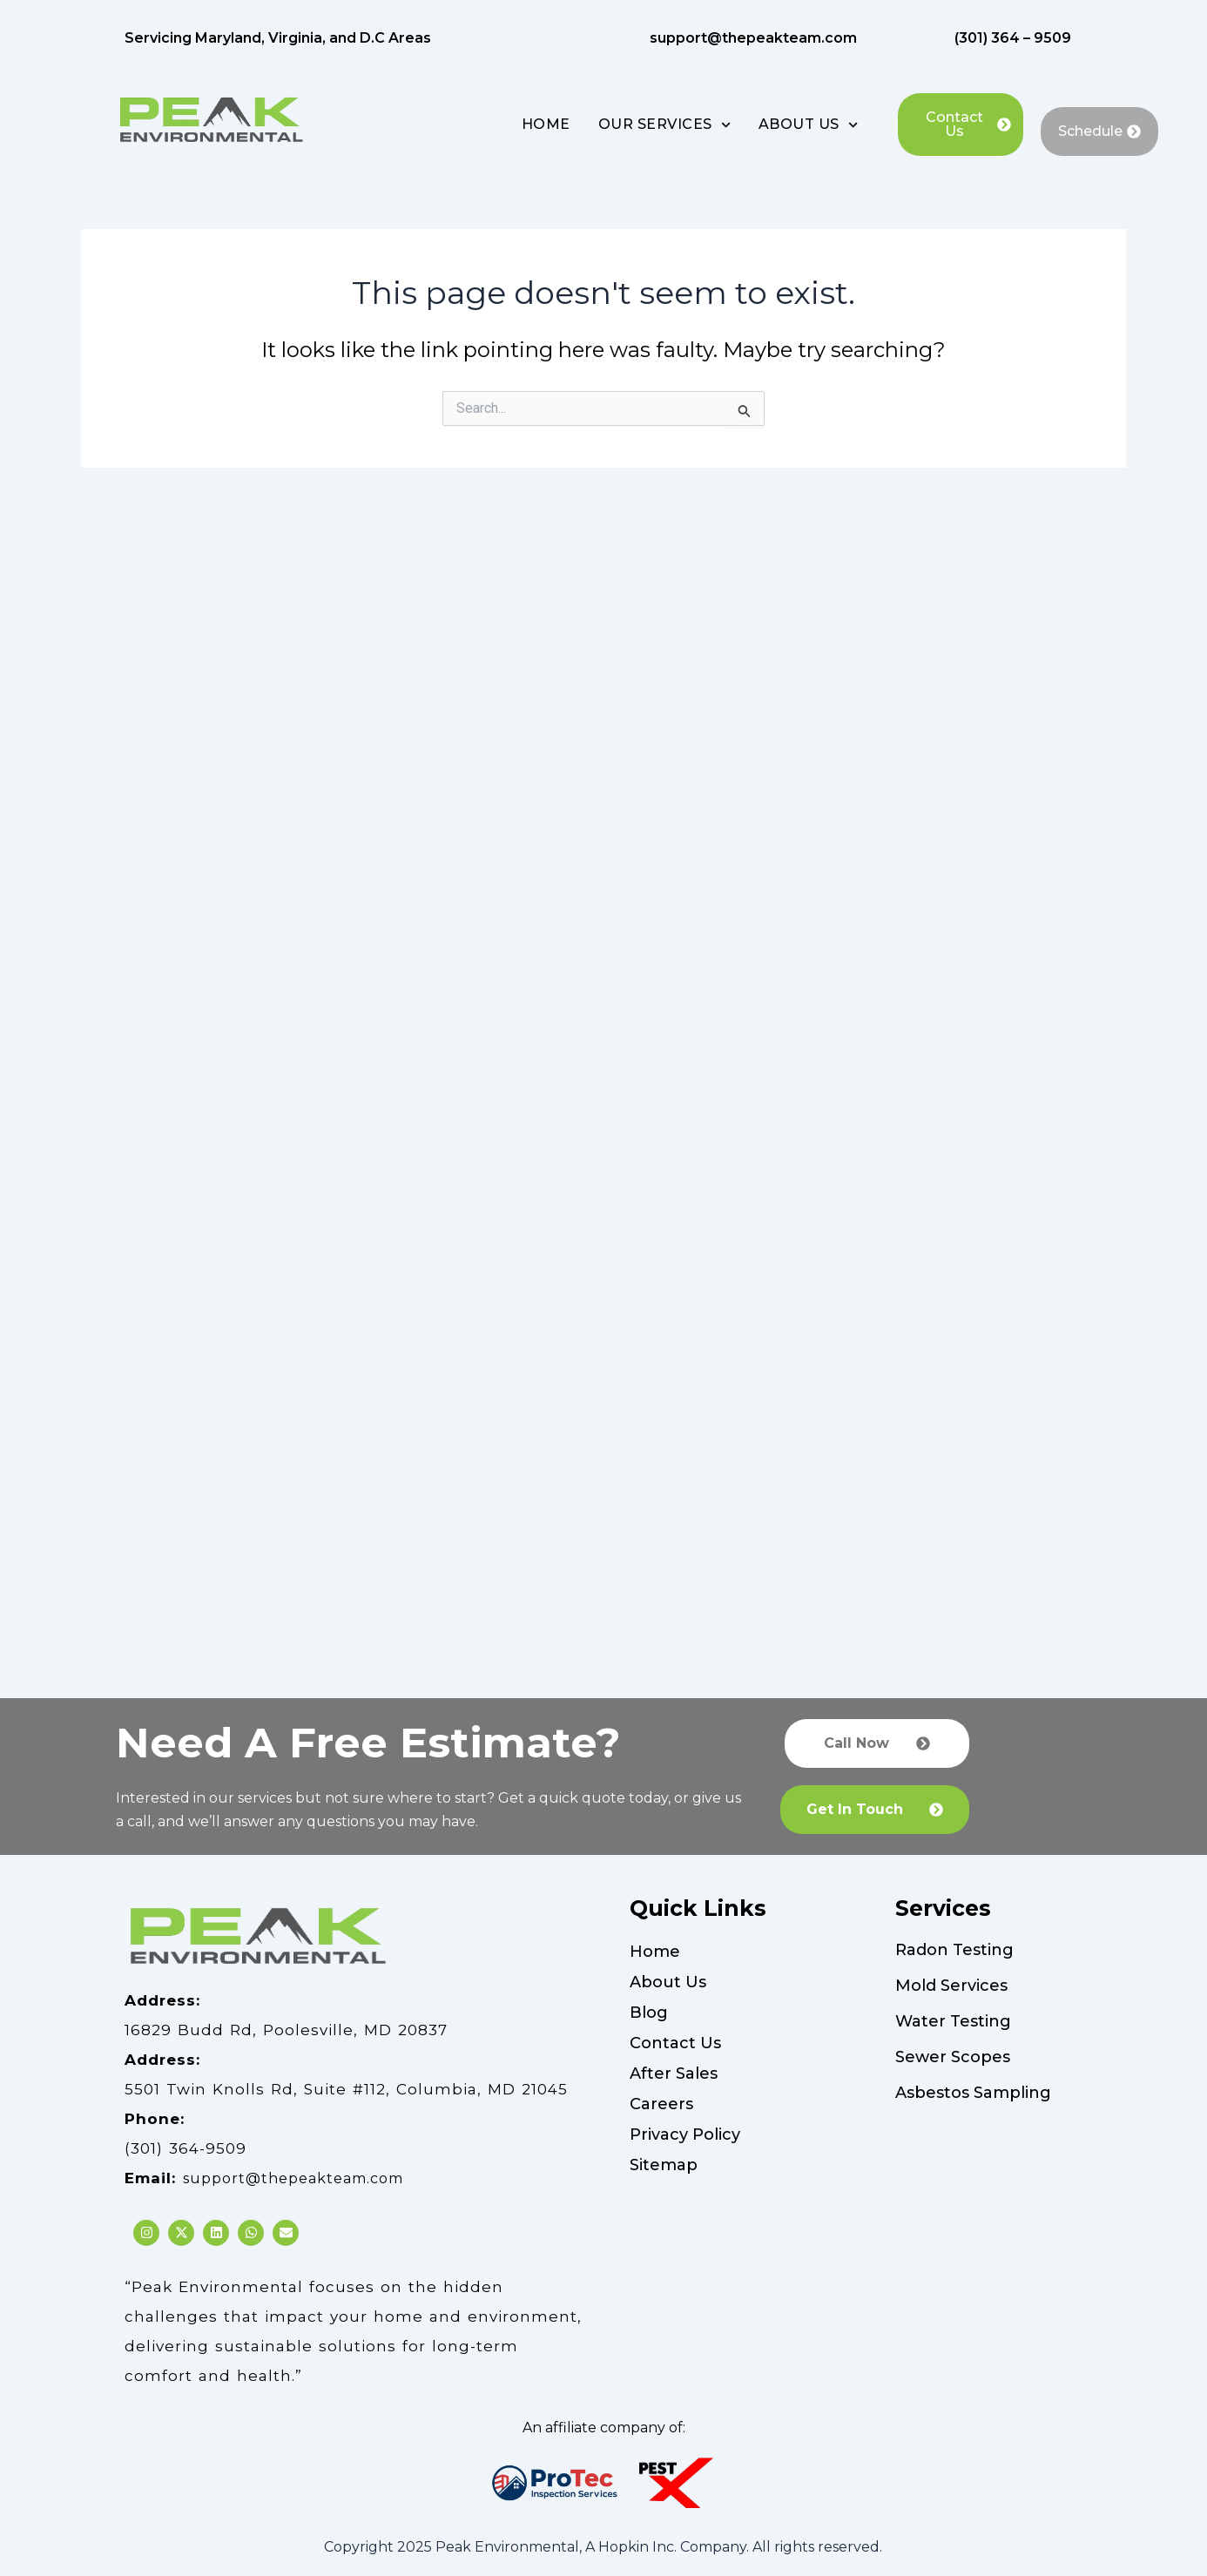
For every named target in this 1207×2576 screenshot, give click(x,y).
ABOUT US (808, 124)
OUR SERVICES (664, 124)
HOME (546, 124)
